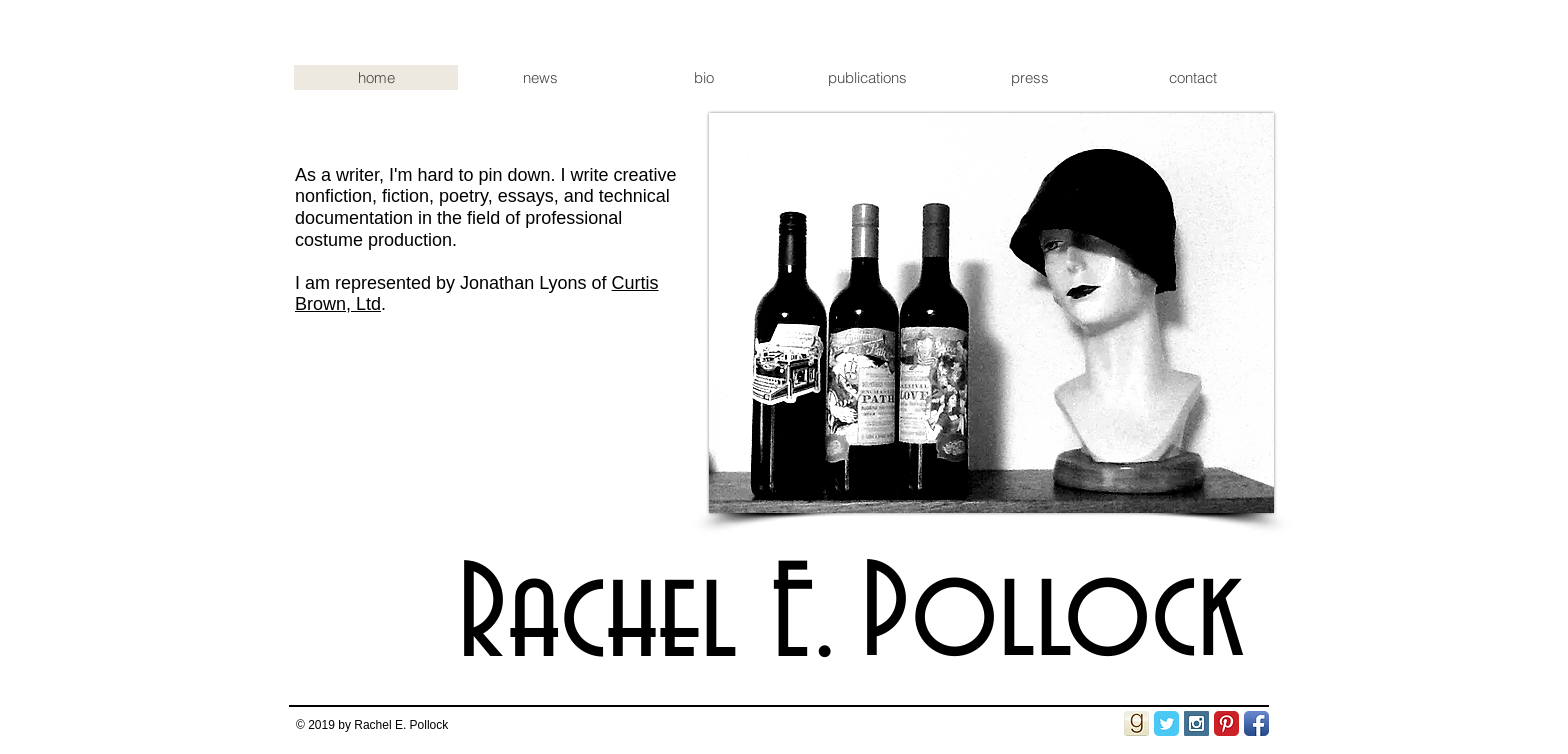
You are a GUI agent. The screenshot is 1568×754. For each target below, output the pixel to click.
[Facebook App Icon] (1256, 723)
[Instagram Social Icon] (1196, 723)
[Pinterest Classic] (1226, 723)
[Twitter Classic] (1166, 723)
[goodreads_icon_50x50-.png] (1136, 723)
